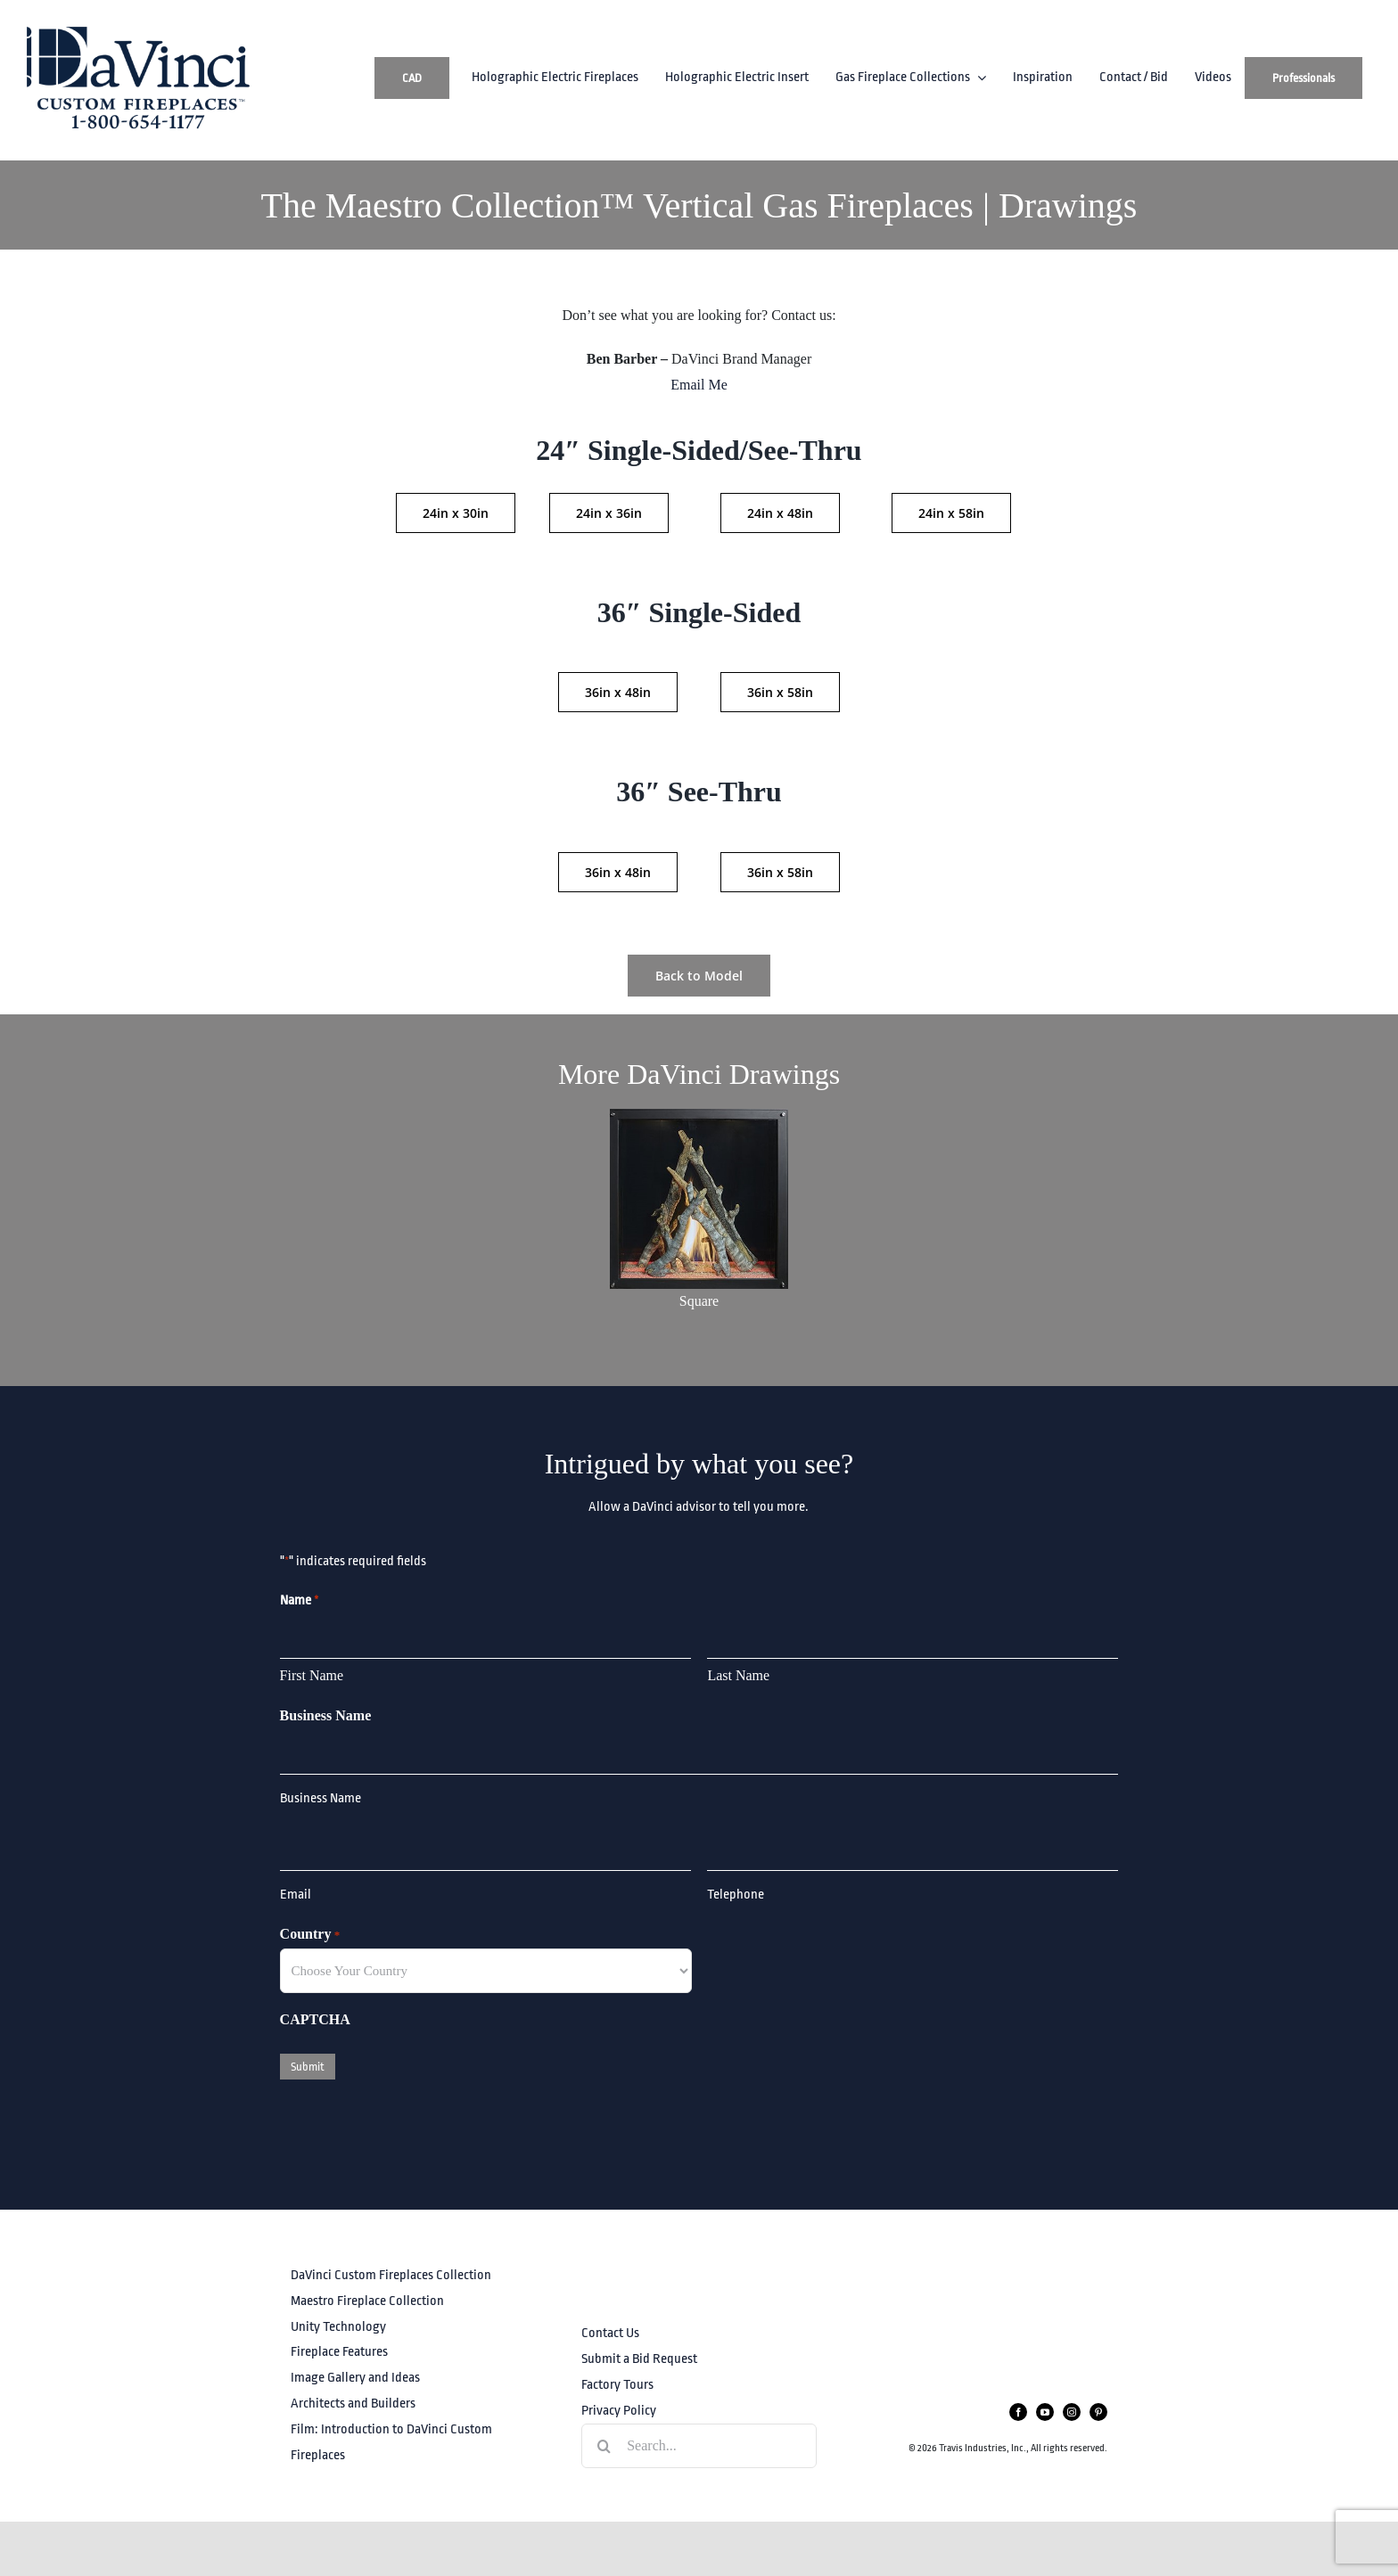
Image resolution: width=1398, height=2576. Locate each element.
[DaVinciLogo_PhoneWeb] (138, 33)
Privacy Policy (618, 2410)
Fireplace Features (339, 2351)
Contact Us (610, 2333)
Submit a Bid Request (639, 2359)
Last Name (738, 1675)
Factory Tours (617, 2384)
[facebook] (1018, 2412)
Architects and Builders (353, 2403)
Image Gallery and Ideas (355, 2377)
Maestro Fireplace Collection (367, 2301)
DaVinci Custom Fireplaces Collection (391, 2275)
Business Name (326, 1715)
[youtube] (1045, 2412)
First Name (312, 1675)
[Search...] (699, 2446)
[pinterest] (1098, 2412)
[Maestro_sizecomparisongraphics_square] (699, 1115)
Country (310, 1934)
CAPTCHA (315, 2019)
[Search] (603, 2446)
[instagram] (1072, 2412)
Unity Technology (338, 2326)
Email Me (699, 384)
